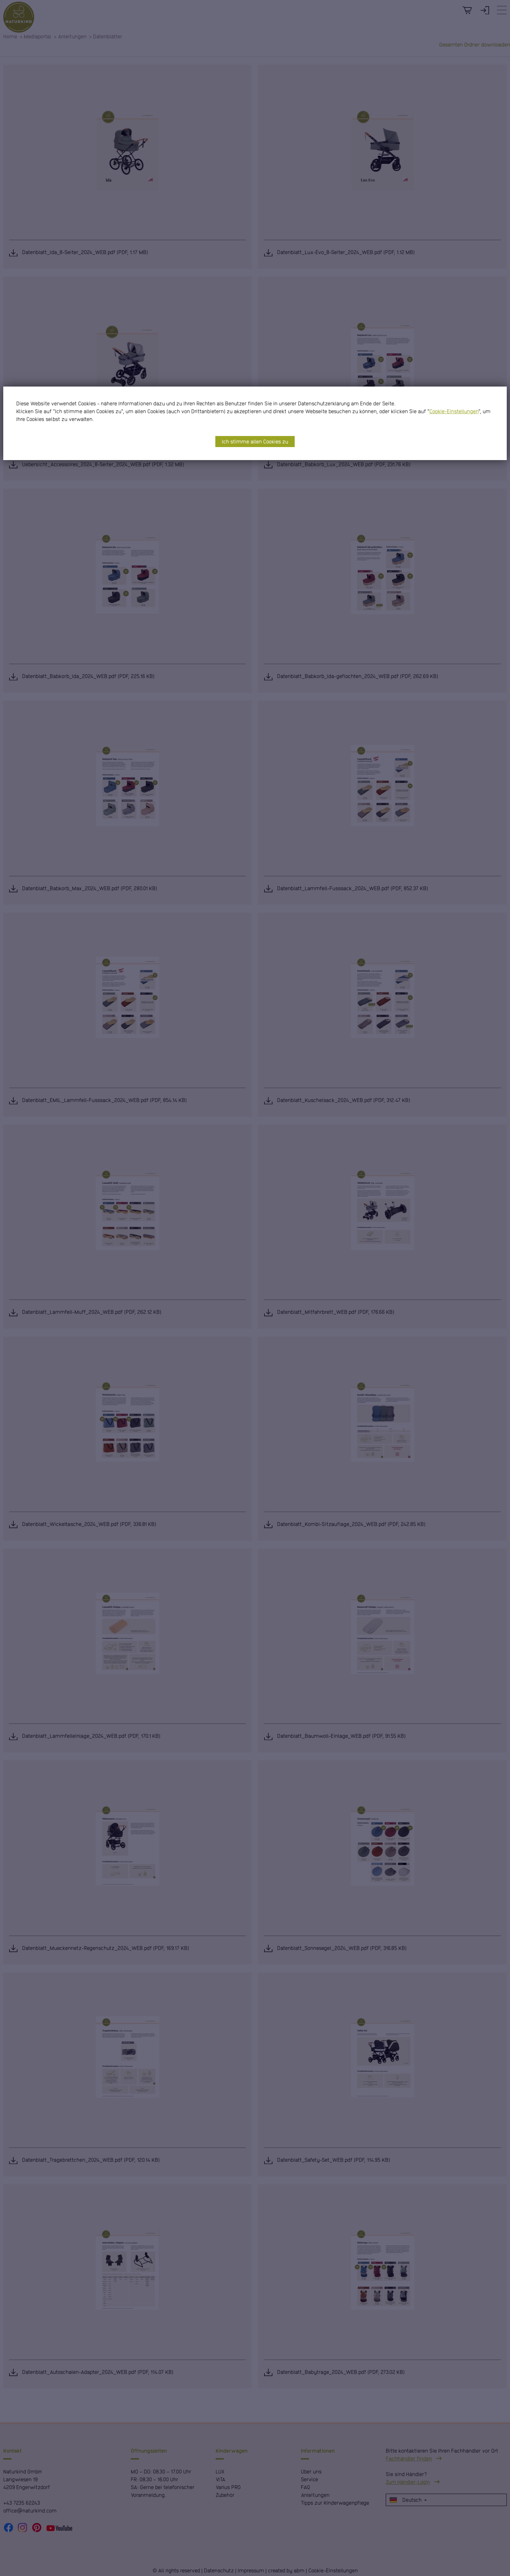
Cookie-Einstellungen (453, 411)
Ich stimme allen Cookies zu (255, 441)
